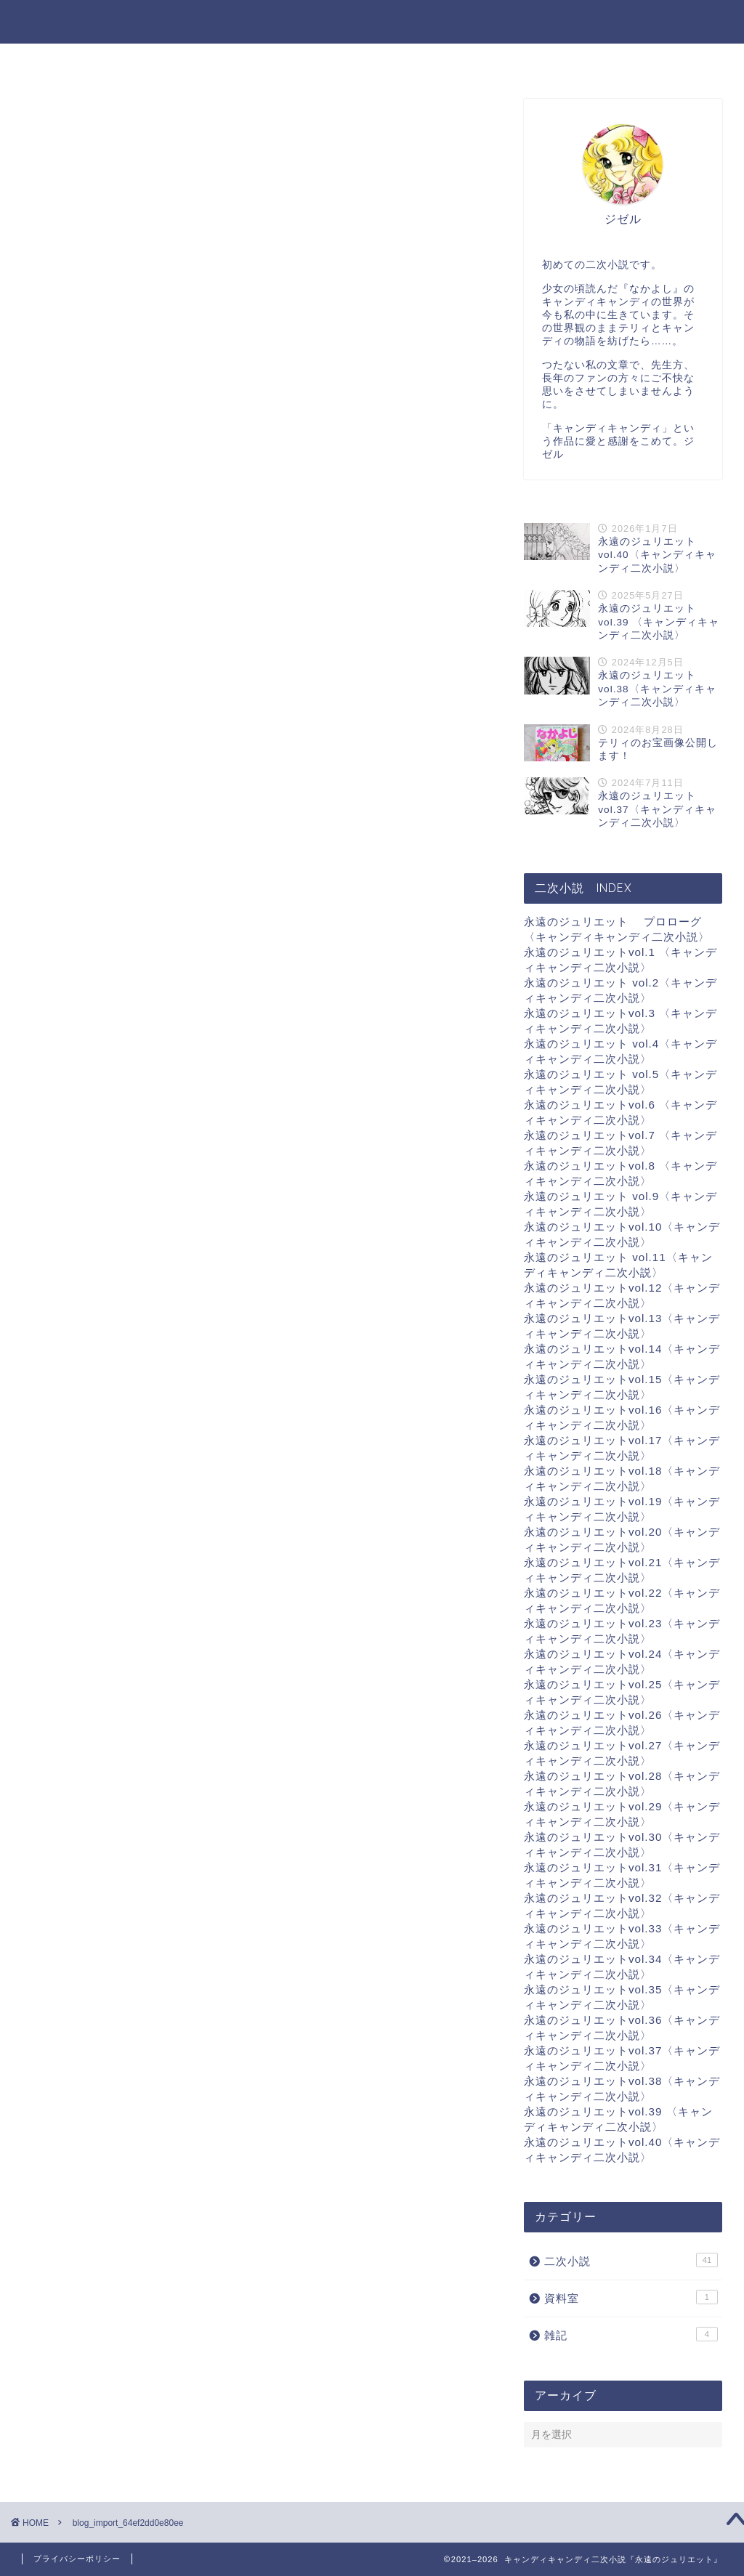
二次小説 (241, 61)
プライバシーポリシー (77, 2558)
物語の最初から (555, 61)
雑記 (310, 61)
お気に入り (384, 61)
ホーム (166, 61)
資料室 (464, 61)
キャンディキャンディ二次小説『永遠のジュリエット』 (372, 21)
